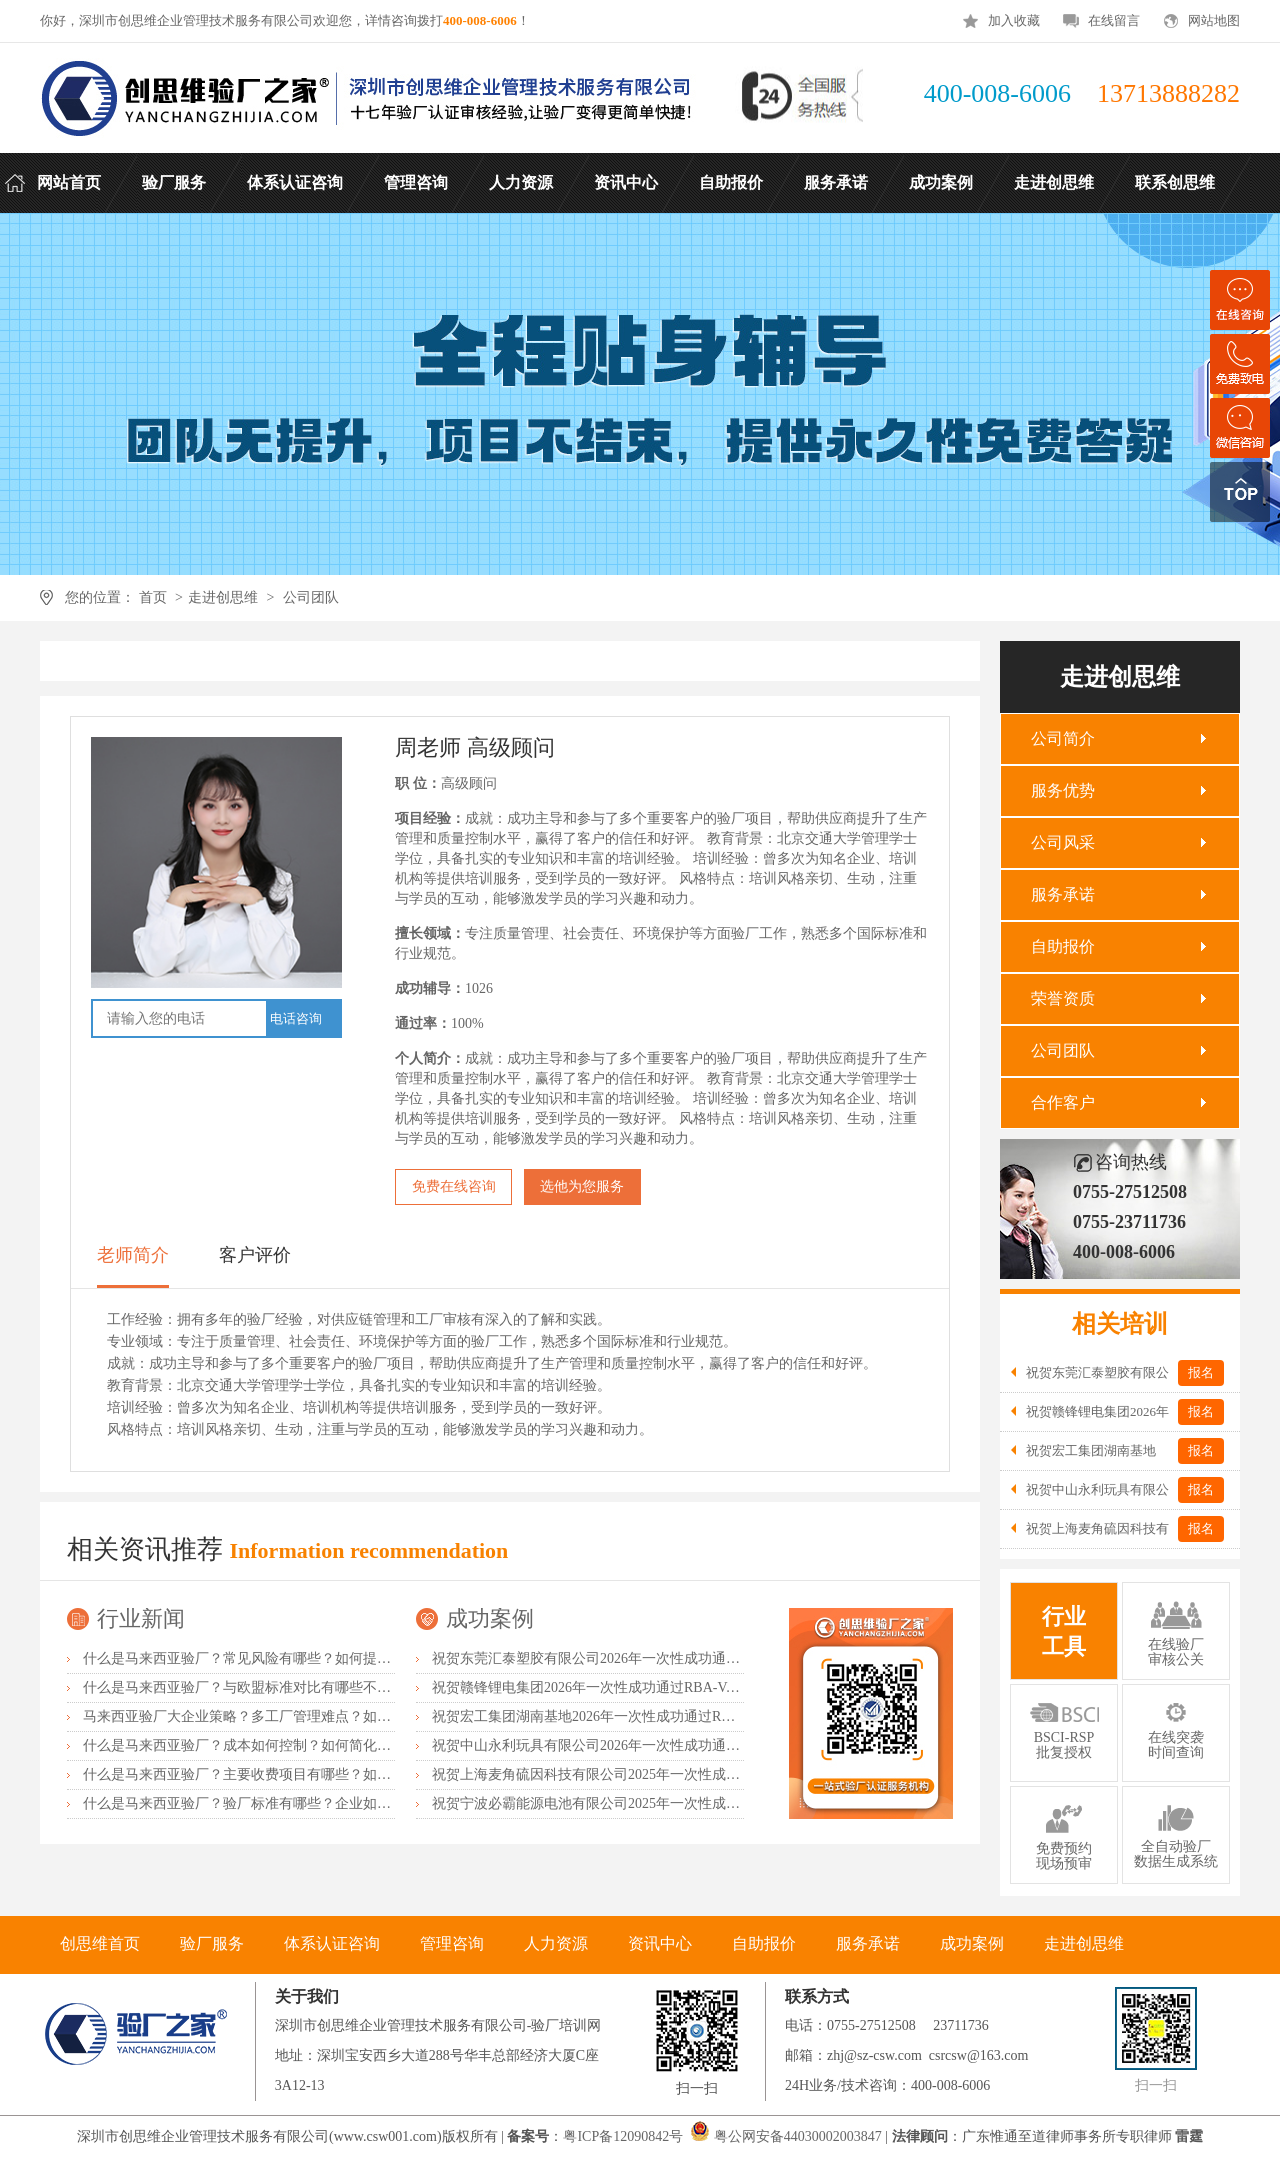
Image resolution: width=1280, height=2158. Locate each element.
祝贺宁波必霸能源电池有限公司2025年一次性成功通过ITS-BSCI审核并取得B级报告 (689, 1803)
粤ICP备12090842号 (624, 2136)
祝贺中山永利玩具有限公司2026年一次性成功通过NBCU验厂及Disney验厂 (660, 1745)
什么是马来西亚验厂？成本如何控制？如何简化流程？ (251, 1745)
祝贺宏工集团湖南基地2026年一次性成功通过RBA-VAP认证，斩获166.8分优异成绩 (687, 1716)
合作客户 (1063, 1102)
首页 (152, 597)
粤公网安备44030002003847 (798, 2136)
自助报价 (1063, 946)
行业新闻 (141, 1618)
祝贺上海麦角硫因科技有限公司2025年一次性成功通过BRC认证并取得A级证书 (675, 1774)
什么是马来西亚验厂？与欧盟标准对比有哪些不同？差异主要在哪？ (293, 1687)
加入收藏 (1014, 20)
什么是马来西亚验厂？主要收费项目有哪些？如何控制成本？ (272, 1774)
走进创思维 (223, 597)
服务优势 (1063, 790)
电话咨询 (296, 1018)
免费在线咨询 (454, 1186)
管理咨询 (452, 1943)
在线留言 (1114, 20)
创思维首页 (100, 1943)
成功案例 (490, 1618)
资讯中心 (660, 1943)
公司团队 (311, 597)
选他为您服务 (582, 1186)
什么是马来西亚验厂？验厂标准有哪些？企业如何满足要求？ (272, 1803)
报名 (1201, 1372)
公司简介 (1063, 738)
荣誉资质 (1063, 998)
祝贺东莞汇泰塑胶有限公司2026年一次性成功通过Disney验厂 (620, 1658)
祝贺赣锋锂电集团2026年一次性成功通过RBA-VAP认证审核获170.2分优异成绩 (673, 1687)
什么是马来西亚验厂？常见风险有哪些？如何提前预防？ (258, 1658)
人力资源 (556, 1943)
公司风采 (1063, 842)
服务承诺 (1063, 894)
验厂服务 (212, 1943)
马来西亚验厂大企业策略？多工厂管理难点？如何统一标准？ (272, 1716)
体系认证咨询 (332, 1943)
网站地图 (1214, 20)
